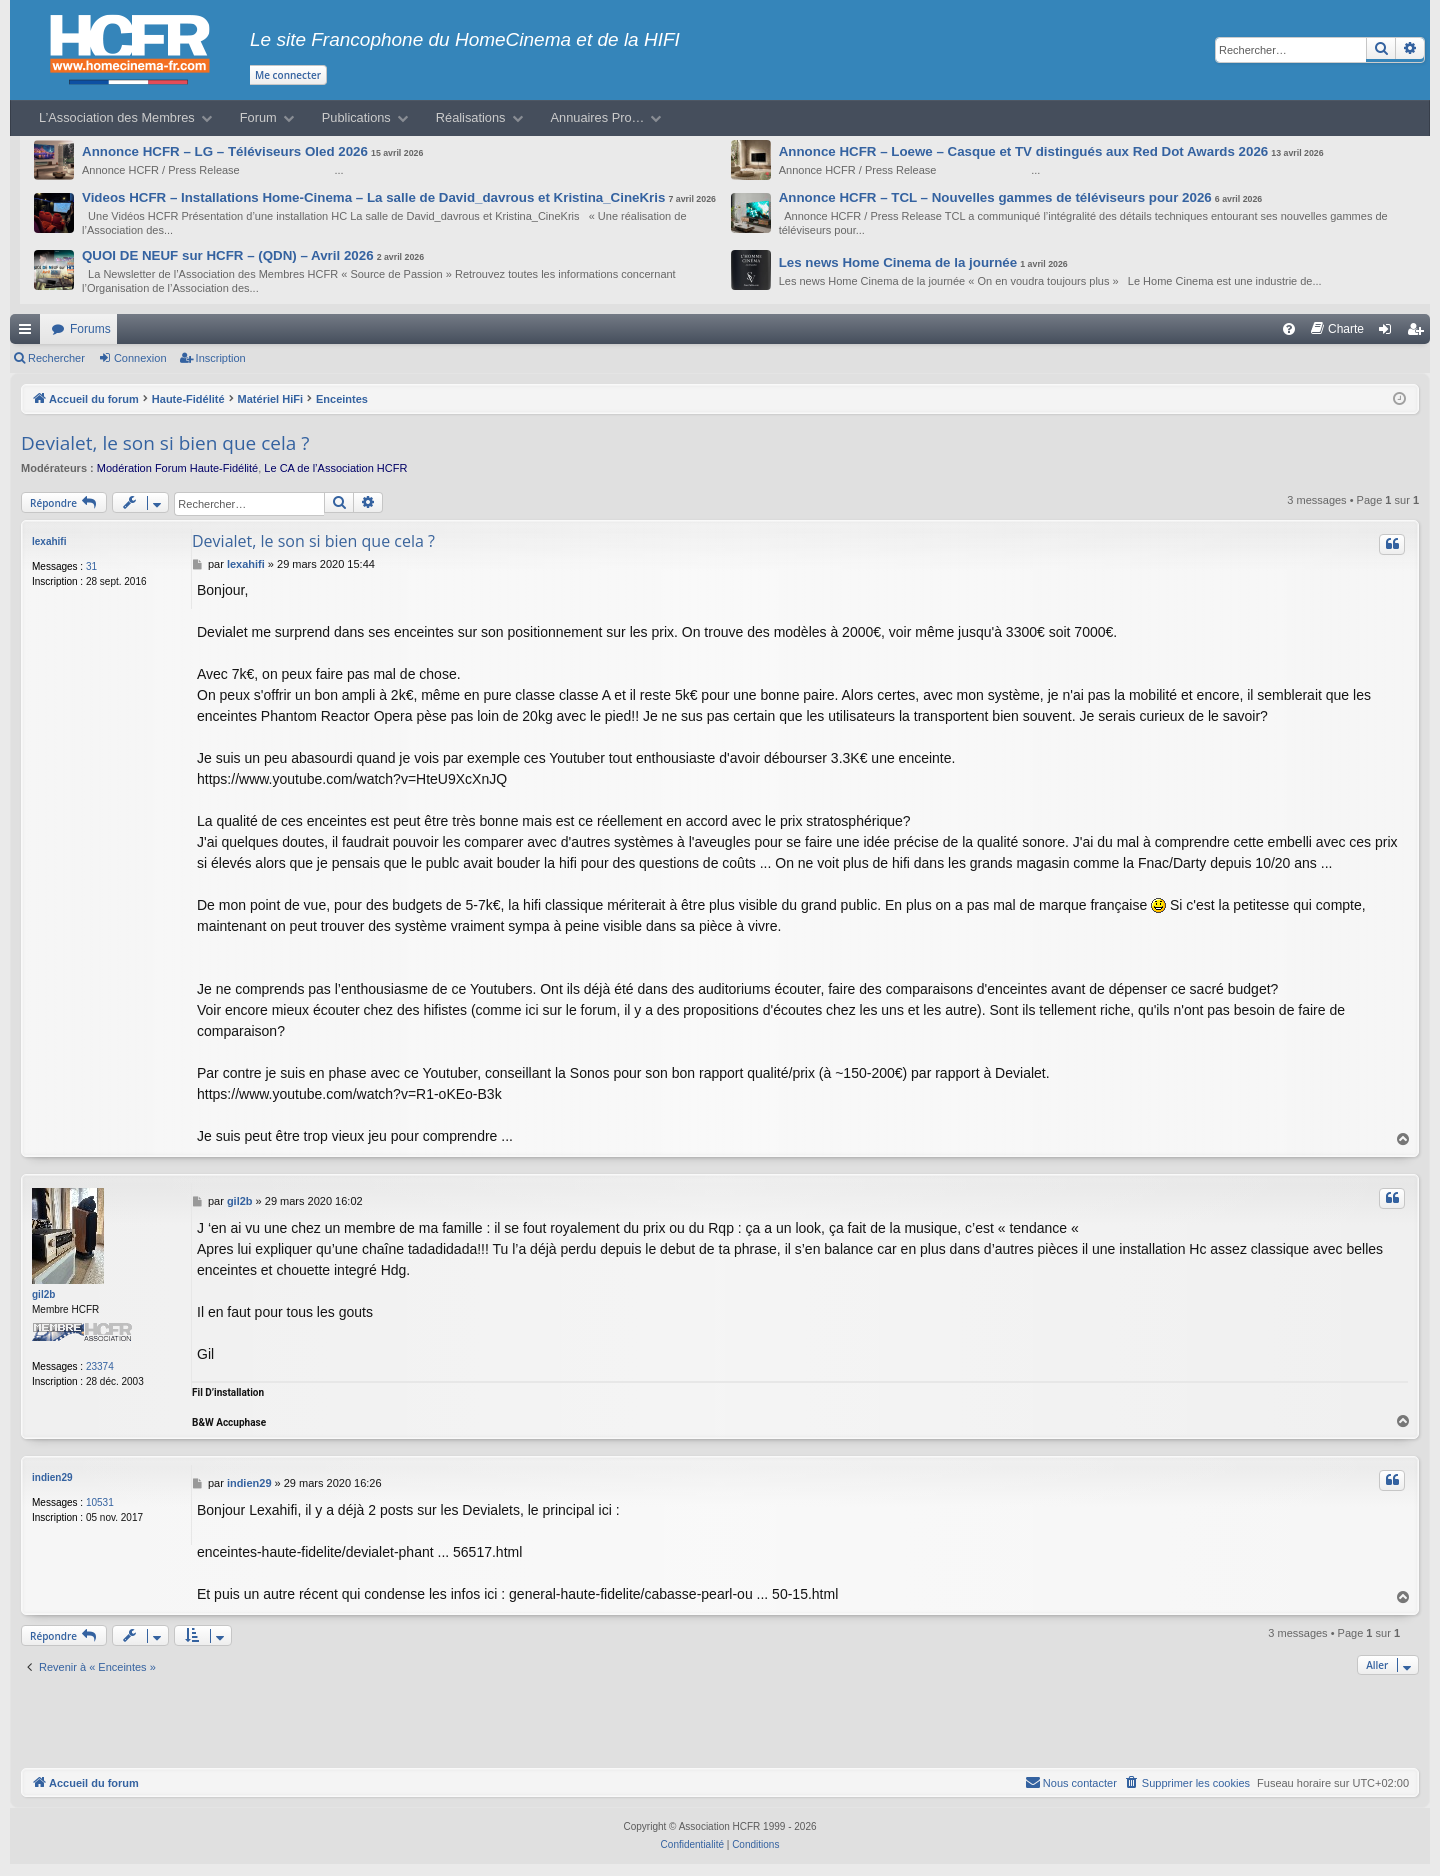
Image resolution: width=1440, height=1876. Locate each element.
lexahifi (49, 541)
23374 (100, 1366)
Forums (90, 329)
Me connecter (288, 75)
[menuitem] (1289, 329)
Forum (258, 117)
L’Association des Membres (117, 117)
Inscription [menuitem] (1419, 333)
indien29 (52, 1477)
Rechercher (56, 358)
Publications (356, 117)
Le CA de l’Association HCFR (335, 468)
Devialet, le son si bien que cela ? (165, 443)
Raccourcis (29, 333)
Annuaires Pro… (598, 117)
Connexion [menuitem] (1389, 333)
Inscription (221, 358)
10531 (100, 1502)
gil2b (43, 1294)
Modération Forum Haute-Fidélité (177, 468)
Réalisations (471, 117)
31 (91, 566)
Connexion (140, 358)
